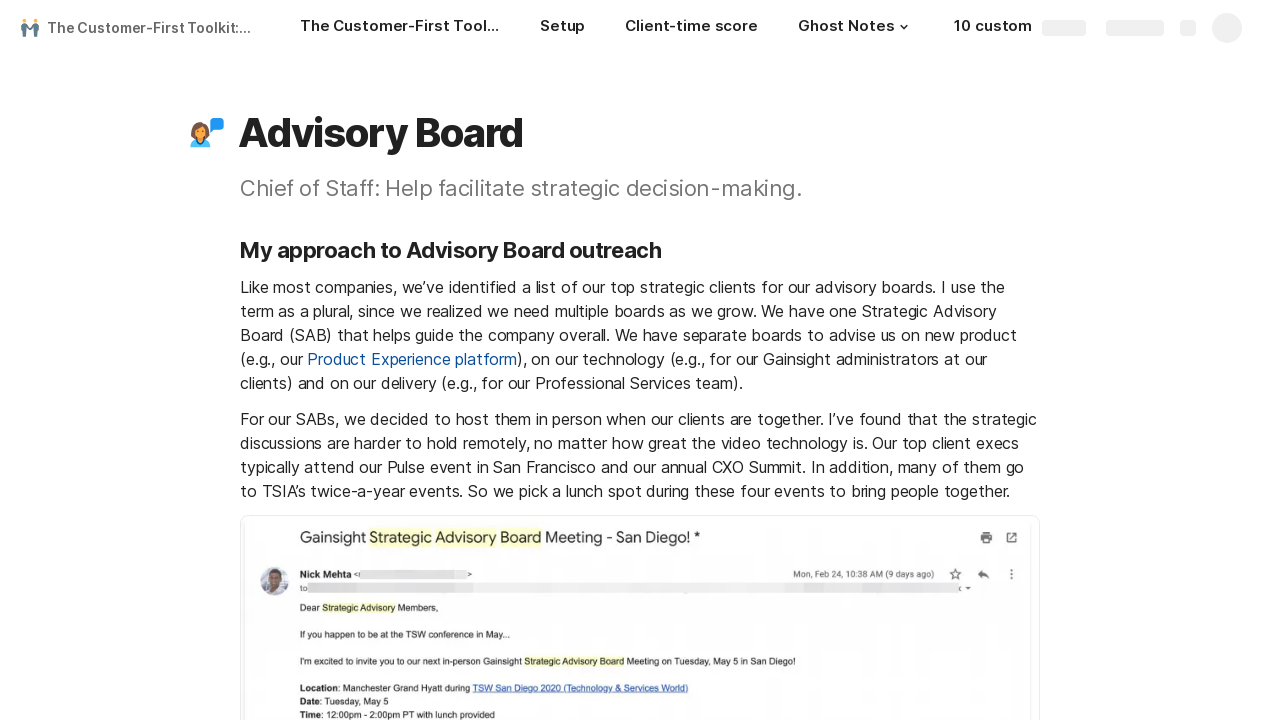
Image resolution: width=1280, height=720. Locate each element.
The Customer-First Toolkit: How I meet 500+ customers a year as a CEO (153, 27)
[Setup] (562, 28)
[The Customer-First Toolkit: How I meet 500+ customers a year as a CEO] (400, 28)
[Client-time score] (691, 28)
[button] (904, 27)
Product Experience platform (412, 359)
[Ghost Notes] (856, 28)
